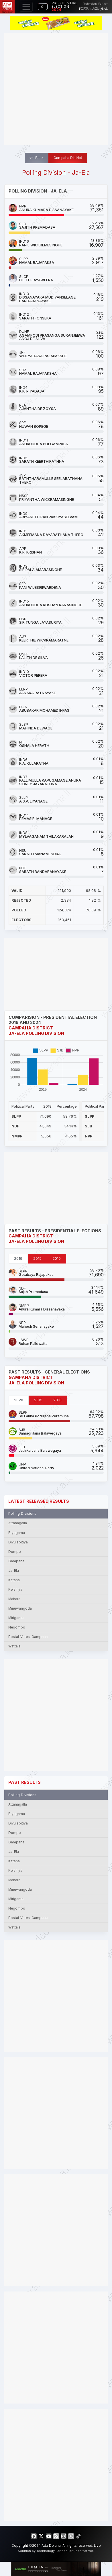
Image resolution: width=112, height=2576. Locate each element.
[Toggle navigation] (26, 7)
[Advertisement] (56, 89)
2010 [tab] (56, 1258)
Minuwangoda (20, 1608)
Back (36, 158)
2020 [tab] (18, 1400)
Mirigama (15, 1618)
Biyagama (16, 1533)
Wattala (14, 1646)
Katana (14, 1580)
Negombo (16, 1627)
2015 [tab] (37, 1258)
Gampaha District (68, 158)
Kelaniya (15, 1590)
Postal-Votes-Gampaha (28, 1637)
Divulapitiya (18, 1542)
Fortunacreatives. (81, 2551)
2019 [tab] (18, 1258)
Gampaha (16, 1561)
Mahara (14, 1599)
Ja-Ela (13, 1571)
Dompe (14, 1552)
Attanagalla (17, 1523)
